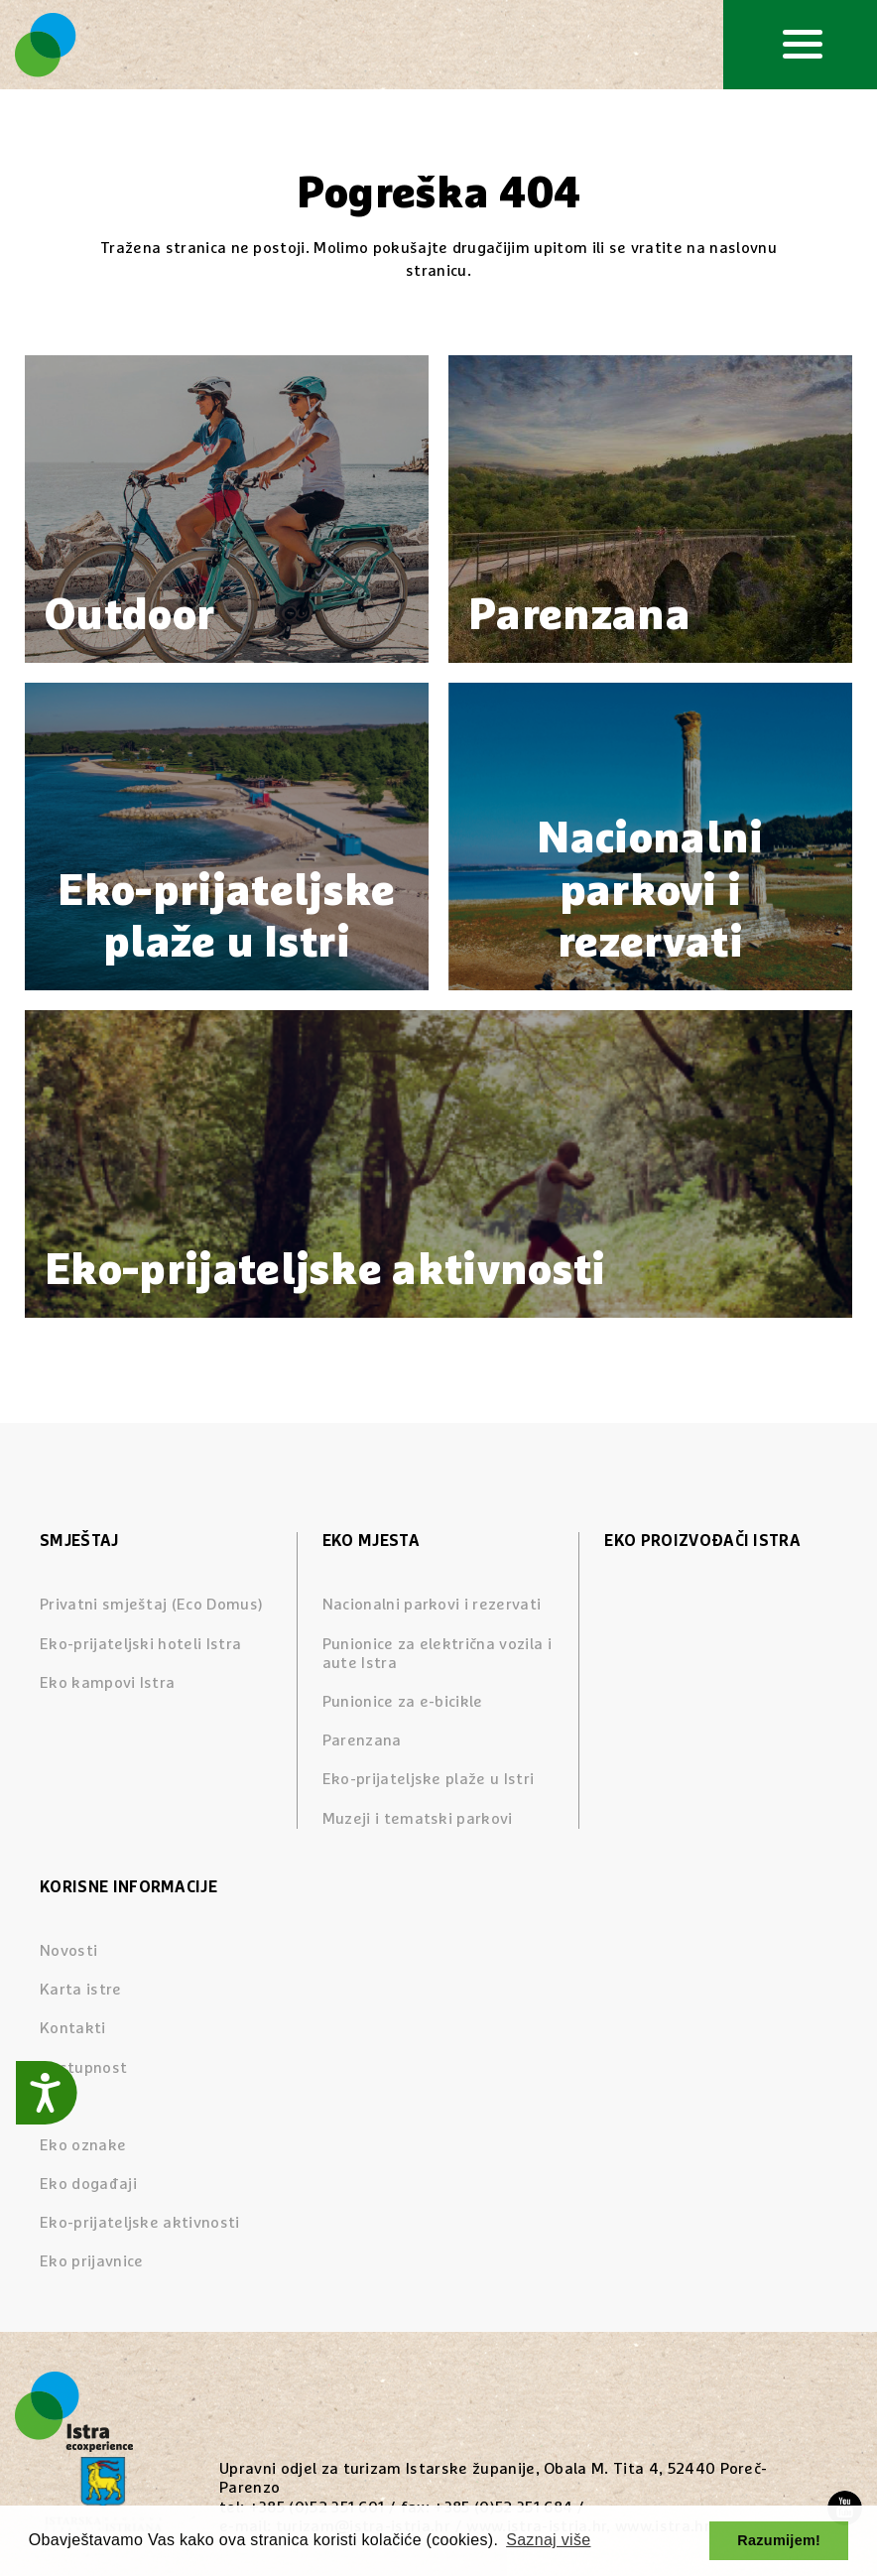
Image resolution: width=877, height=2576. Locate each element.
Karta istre (81, 1989)
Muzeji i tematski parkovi (417, 1819)
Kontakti (73, 2028)
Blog (55, 2107)
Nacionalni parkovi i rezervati (432, 1604)
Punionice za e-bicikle (402, 1702)
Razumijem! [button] (778, 2540)
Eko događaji (88, 2184)
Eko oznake (83, 2145)
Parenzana (362, 1740)
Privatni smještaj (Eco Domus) (151, 1604)
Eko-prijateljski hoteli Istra (140, 1644)
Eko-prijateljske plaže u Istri (428, 1779)
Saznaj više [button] (548, 2539)
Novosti (68, 1951)
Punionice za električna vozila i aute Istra (437, 1653)
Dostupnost (83, 2068)
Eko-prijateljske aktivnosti (140, 2223)
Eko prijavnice (91, 2261)
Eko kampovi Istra (107, 1683)
